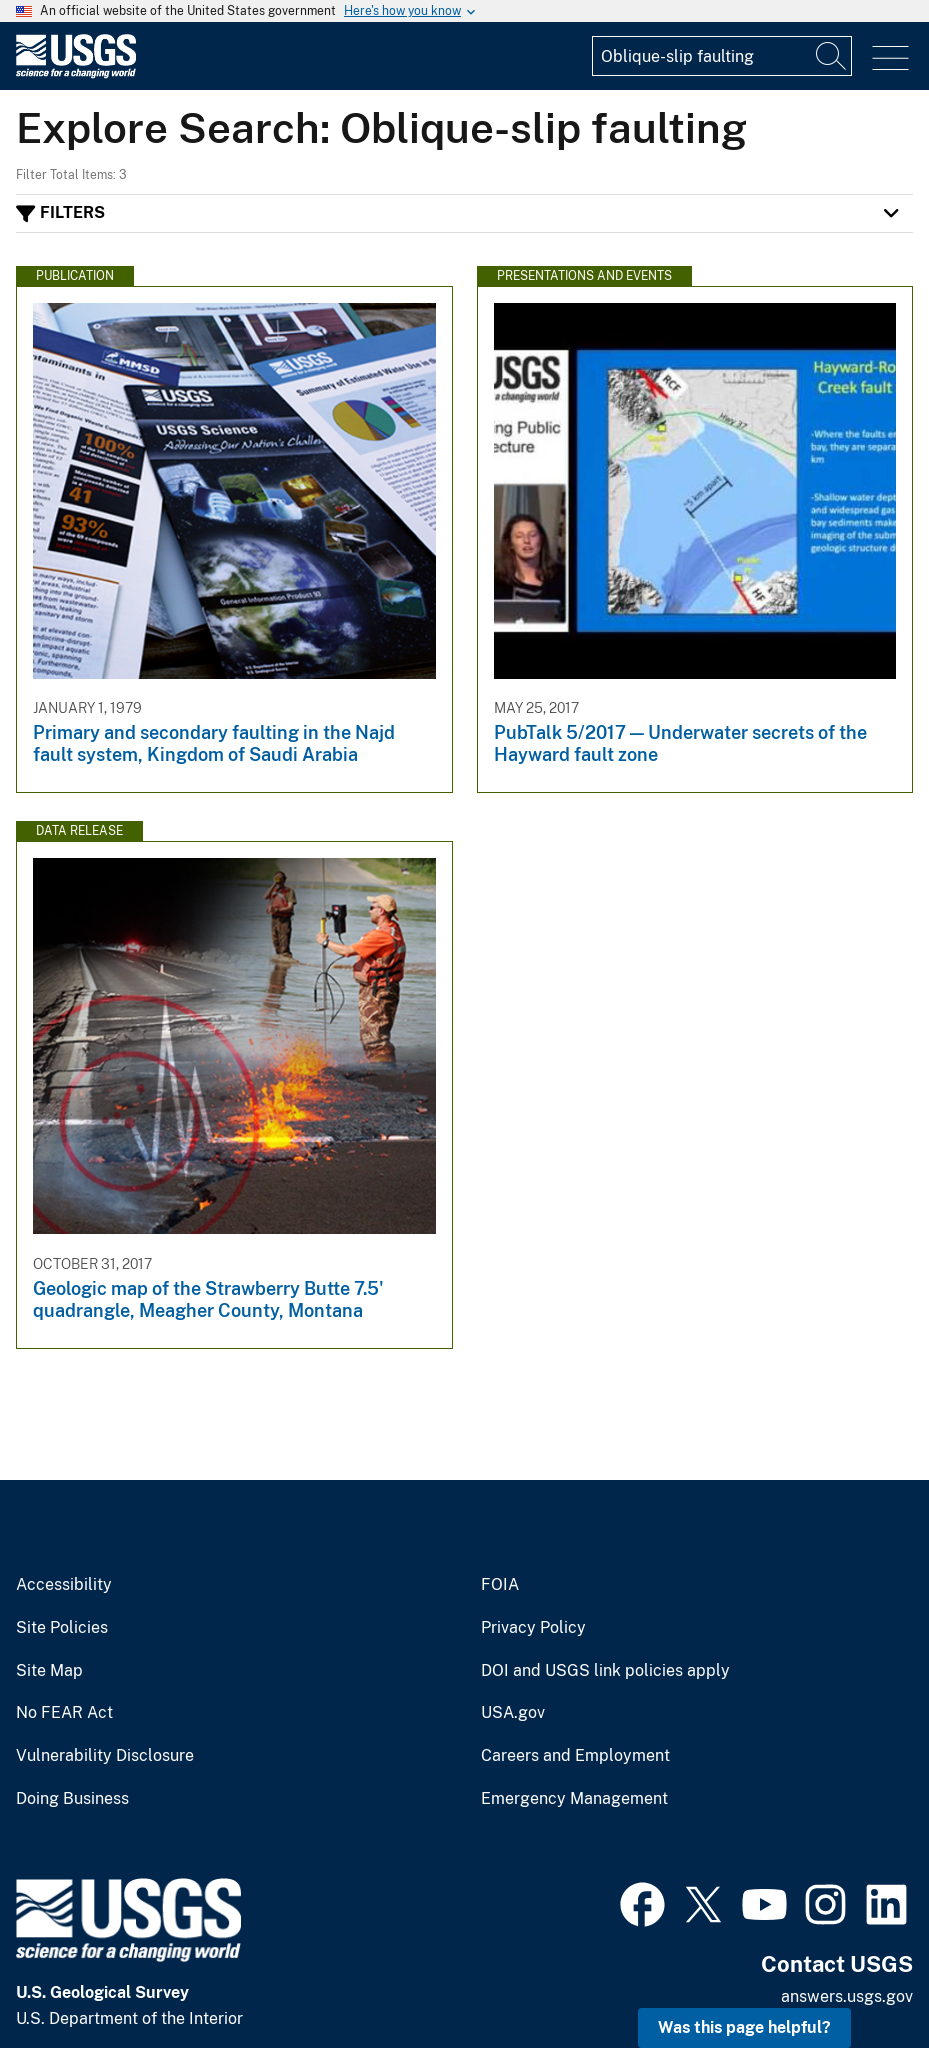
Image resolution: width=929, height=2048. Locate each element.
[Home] (76, 73)
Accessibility (64, 1585)
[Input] (722, 56)
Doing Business (72, 1799)
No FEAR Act (64, 1713)
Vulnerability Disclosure (105, 1756)
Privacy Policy (533, 1628)
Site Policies (62, 1628)
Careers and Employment (575, 1756)
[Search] (832, 56)
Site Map (49, 1671)
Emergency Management (574, 1799)
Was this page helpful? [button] (744, 2027)
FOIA (500, 1585)
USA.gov (513, 1713)
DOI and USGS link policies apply (605, 1671)
